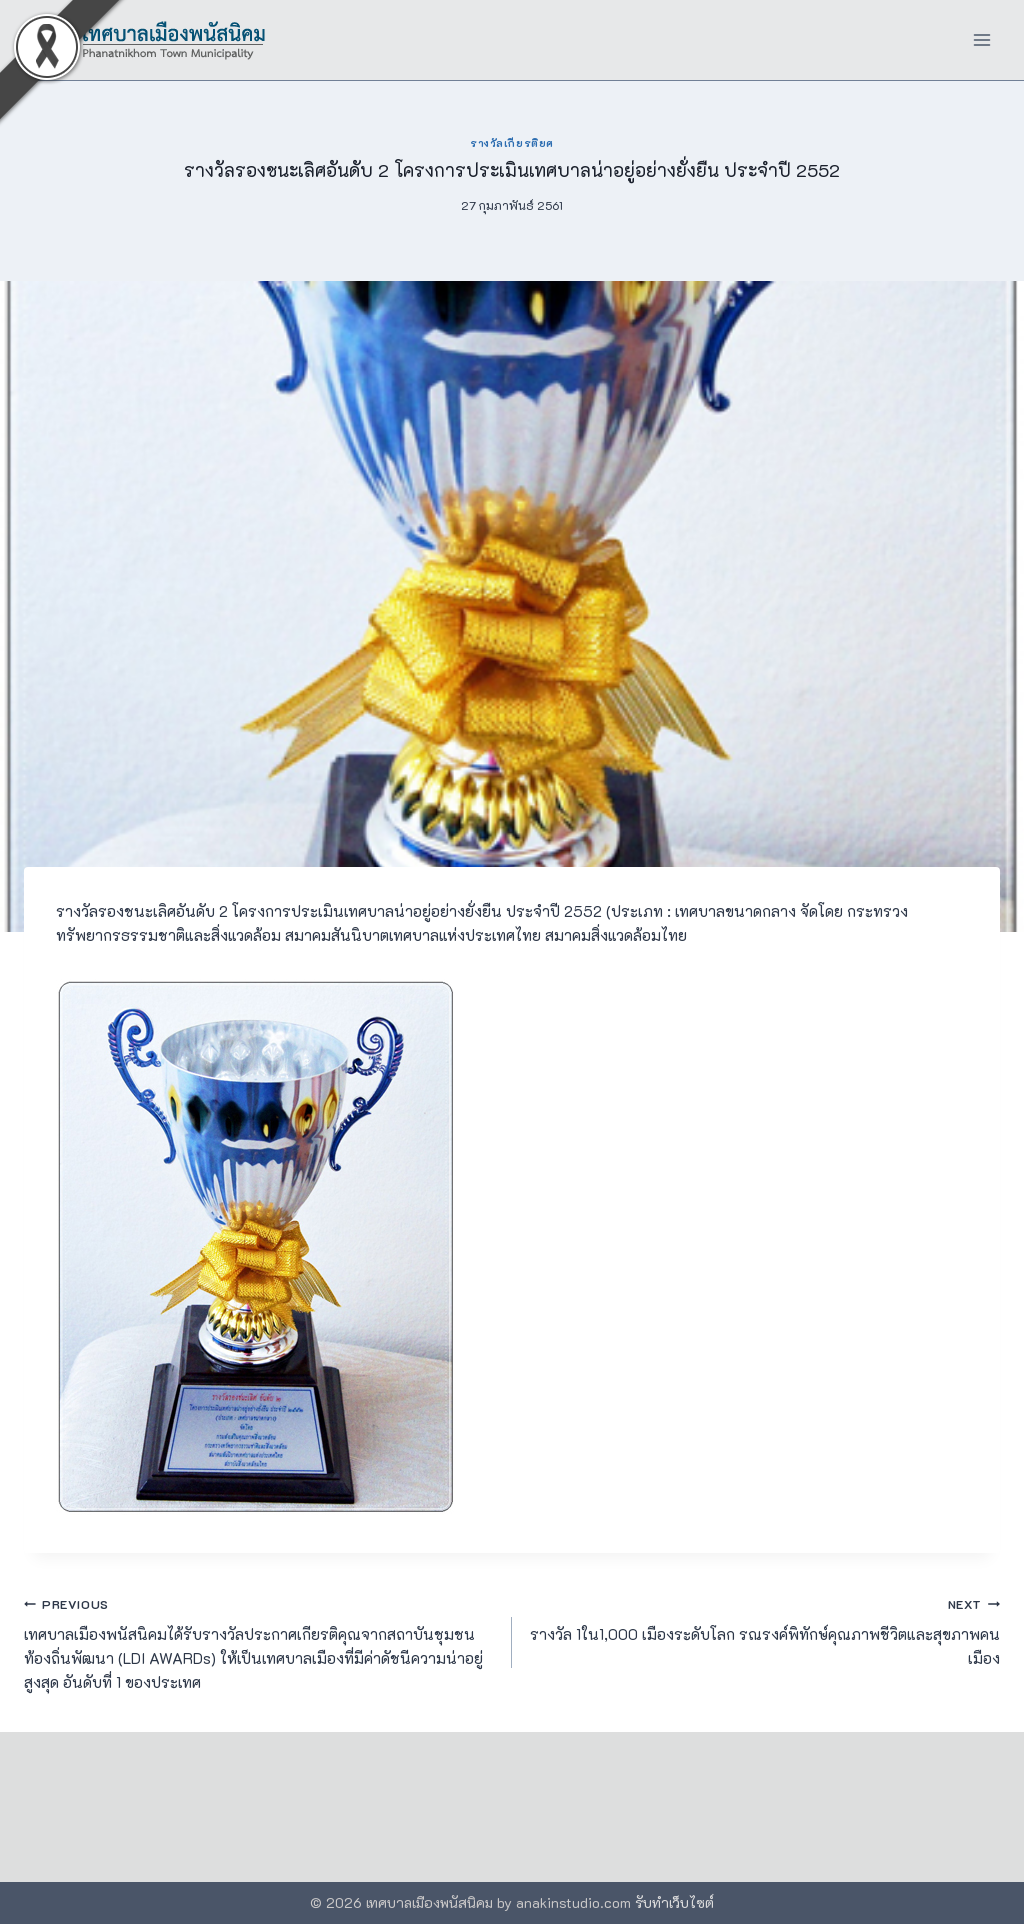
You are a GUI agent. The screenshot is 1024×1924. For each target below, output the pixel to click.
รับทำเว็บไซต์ (674, 1902)
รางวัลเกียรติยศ (511, 143)
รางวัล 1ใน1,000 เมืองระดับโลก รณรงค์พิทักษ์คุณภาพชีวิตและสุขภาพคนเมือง (763, 1630)
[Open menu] (981, 39)
